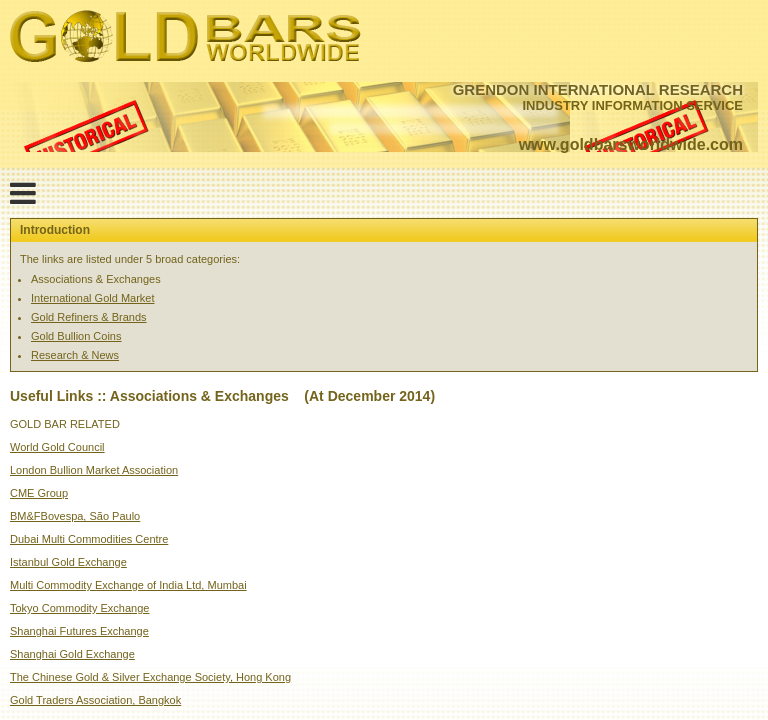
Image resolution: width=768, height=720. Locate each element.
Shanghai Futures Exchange (79, 631)
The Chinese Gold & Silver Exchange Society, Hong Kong (150, 677)
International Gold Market (93, 298)
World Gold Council (57, 447)
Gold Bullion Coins (76, 336)
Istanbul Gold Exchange (68, 562)
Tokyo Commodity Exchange (79, 608)
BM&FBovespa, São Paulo (75, 516)
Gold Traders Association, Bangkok (95, 700)
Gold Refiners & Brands (89, 317)
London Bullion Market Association (94, 470)
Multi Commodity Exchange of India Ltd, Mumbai (128, 585)
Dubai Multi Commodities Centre (89, 539)
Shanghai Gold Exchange (72, 654)
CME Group (39, 493)
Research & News (75, 355)
